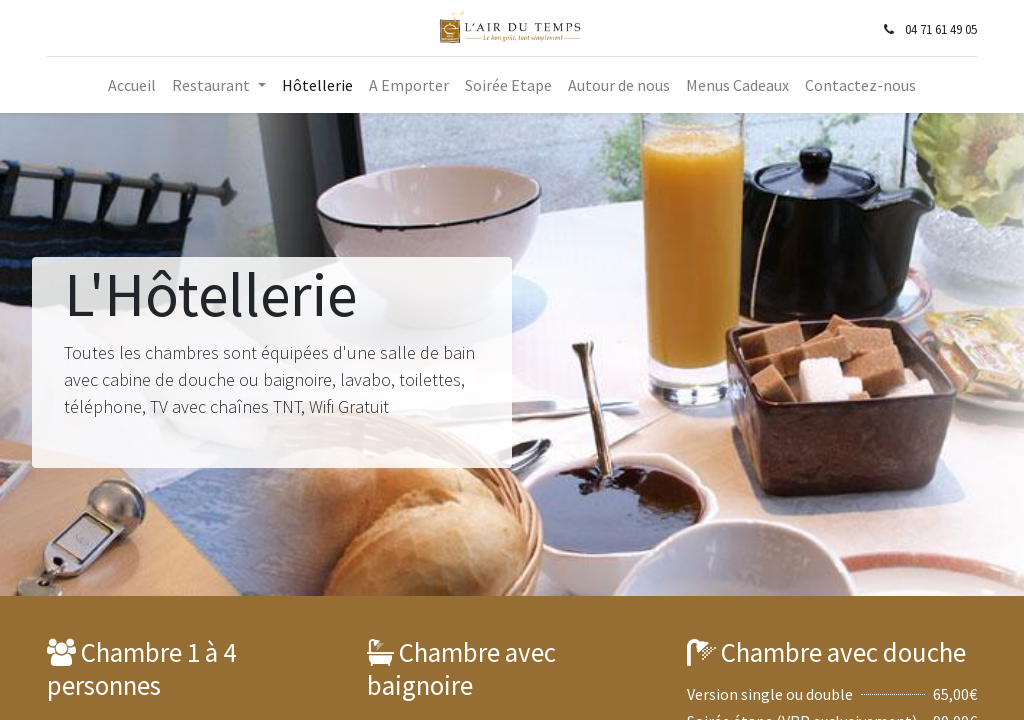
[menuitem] (132, 85)
